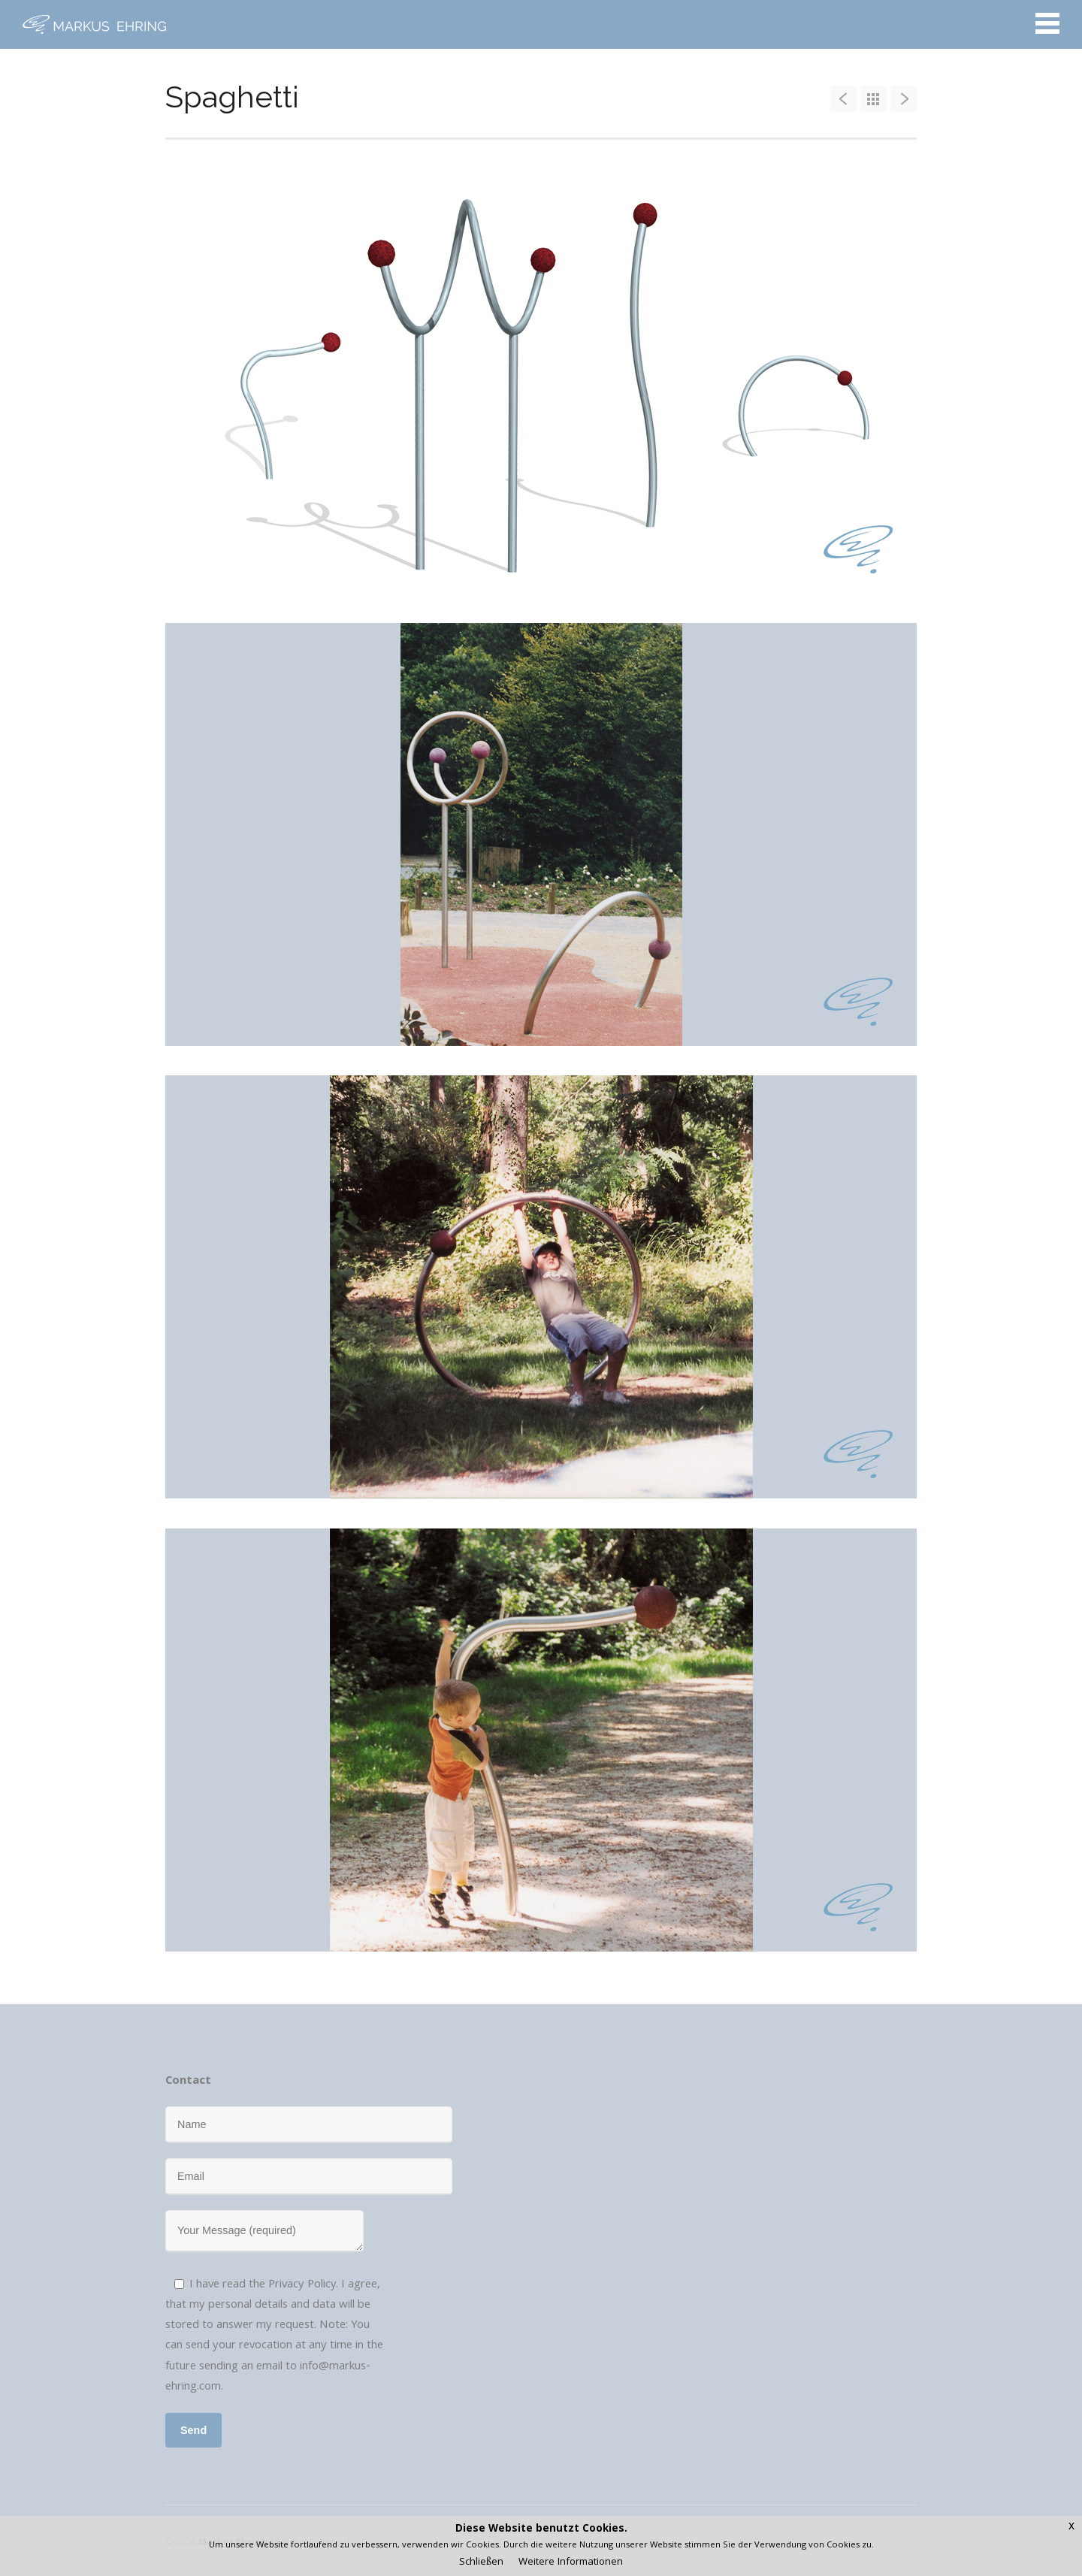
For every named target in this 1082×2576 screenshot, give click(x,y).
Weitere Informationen (570, 2562)
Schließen (481, 2562)
